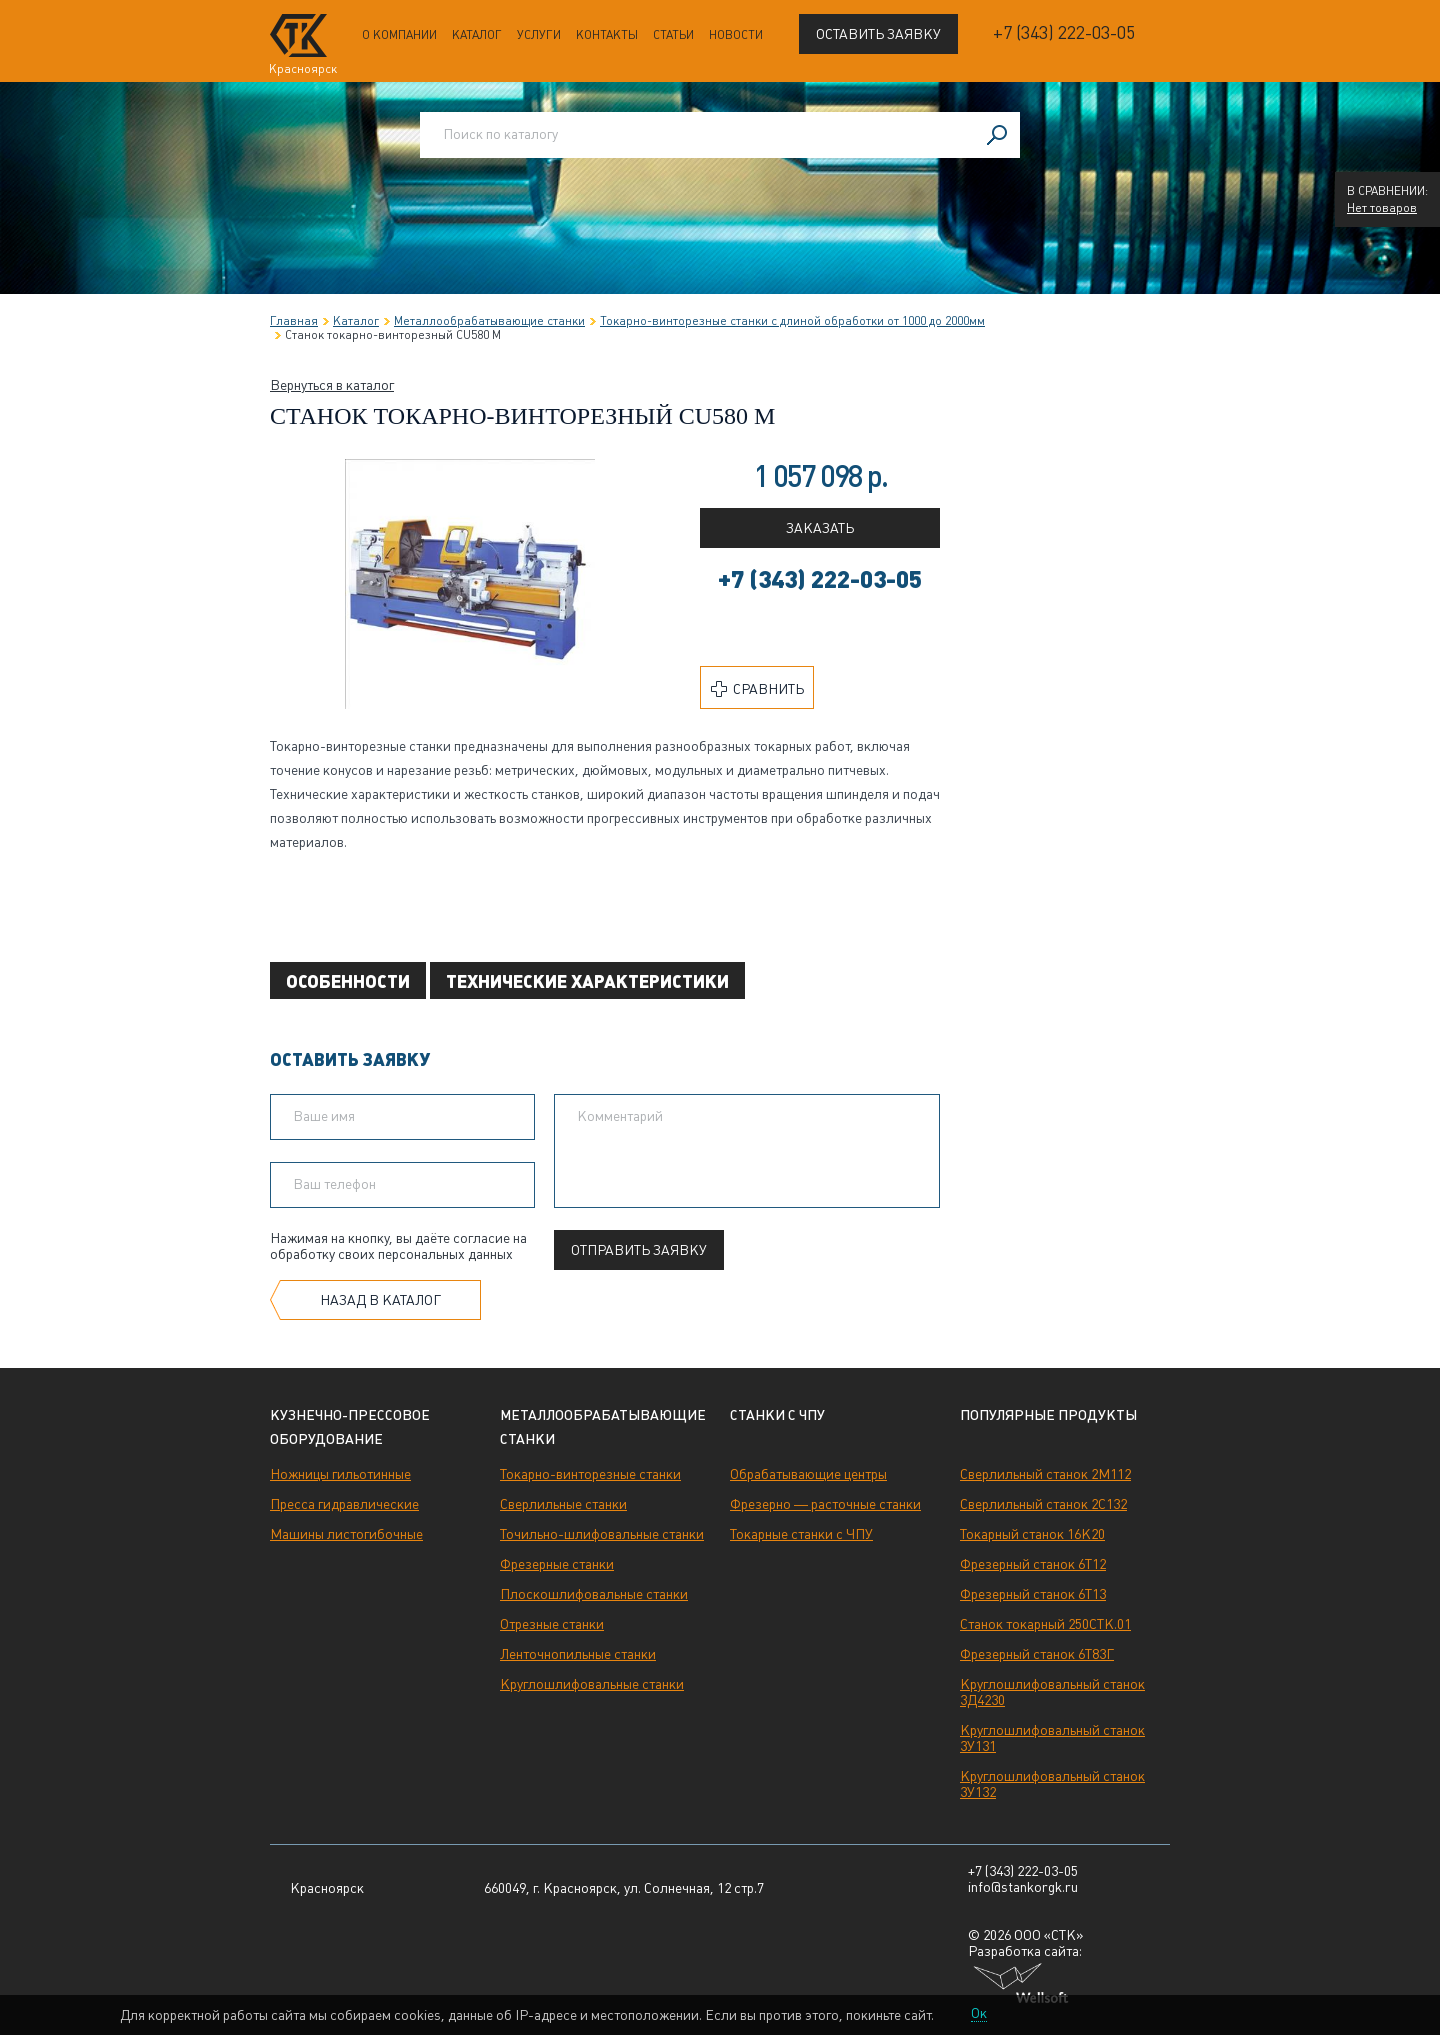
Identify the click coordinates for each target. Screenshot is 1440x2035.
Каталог (477, 35)
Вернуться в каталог (332, 385)
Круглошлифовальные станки (592, 1684)
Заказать (820, 528)
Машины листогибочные (346, 1534)
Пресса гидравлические (344, 1504)
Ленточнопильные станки (578, 1654)
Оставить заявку (878, 34)
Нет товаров (1382, 208)
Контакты (607, 35)
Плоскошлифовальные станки (594, 1594)
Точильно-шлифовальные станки (602, 1534)
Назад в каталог (380, 1300)
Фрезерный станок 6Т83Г (1037, 1654)
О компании (399, 35)
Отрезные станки (552, 1624)
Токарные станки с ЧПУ (801, 1534)
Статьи (673, 35)
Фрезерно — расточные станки (825, 1504)
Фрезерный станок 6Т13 (1033, 1594)
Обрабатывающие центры (808, 1474)
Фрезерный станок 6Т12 (1033, 1564)
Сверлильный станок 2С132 (1043, 1504)
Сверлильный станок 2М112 (1045, 1474)
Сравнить (757, 689)
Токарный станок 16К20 (1032, 1534)
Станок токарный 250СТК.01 (1045, 1624)
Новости (736, 35)
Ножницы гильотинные (340, 1474)
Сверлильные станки (563, 1504)
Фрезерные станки (557, 1564)
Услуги (539, 35)
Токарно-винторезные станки (590, 1474)
